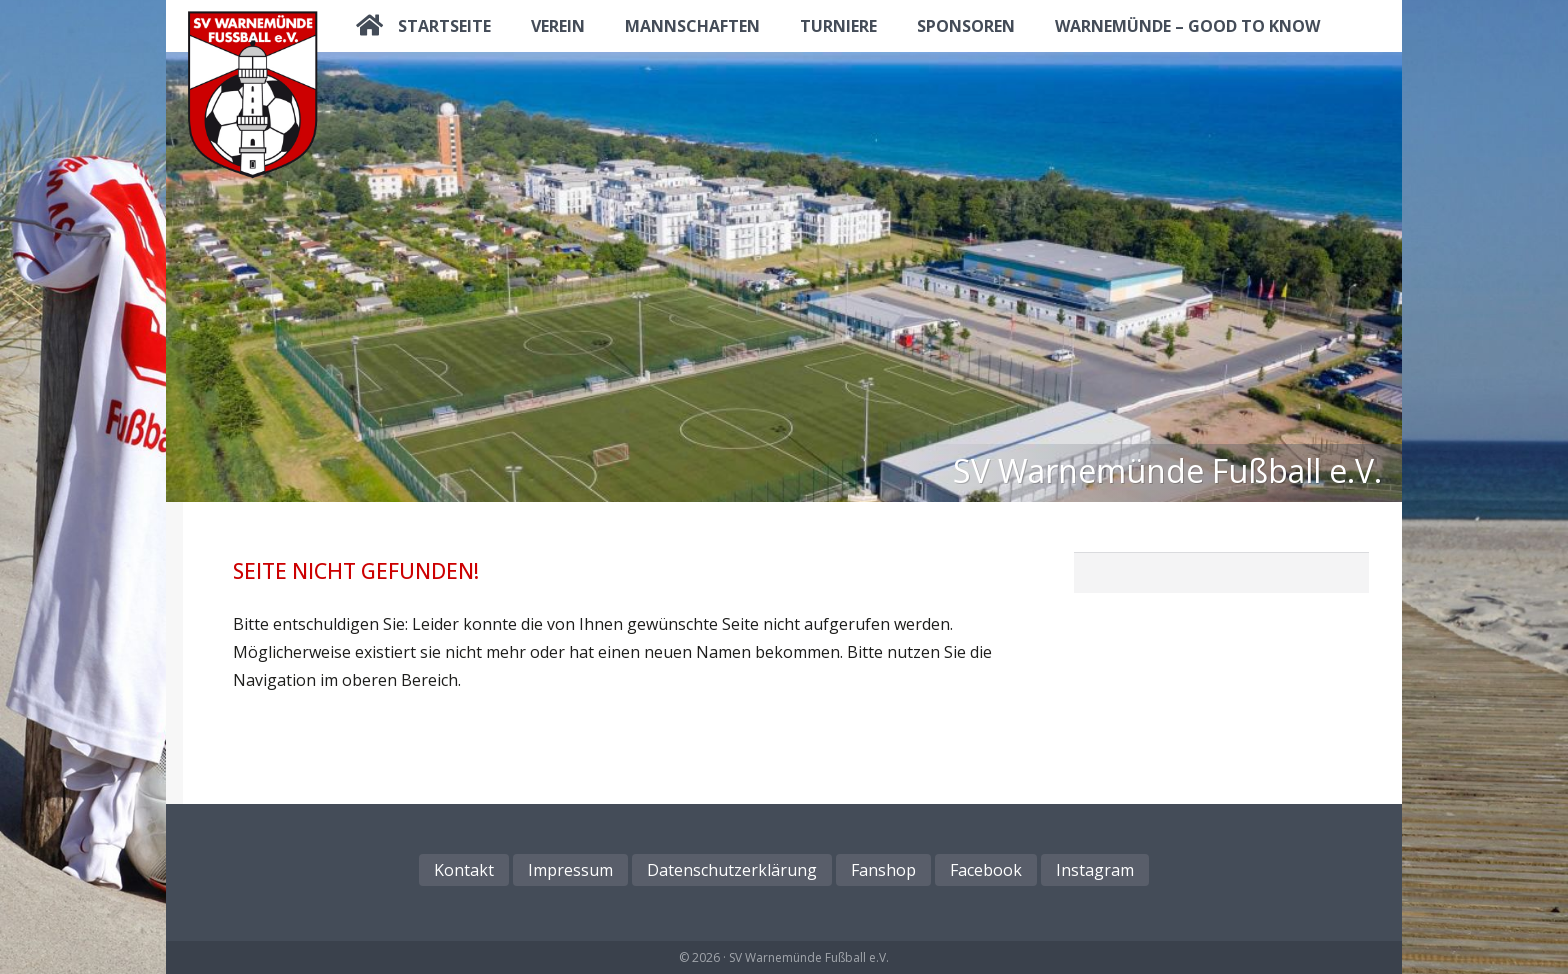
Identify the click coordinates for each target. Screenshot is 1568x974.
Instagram (1095, 870)
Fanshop (883, 870)
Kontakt (464, 870)
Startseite (444, 26)
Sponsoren (966, 26)
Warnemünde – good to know (1187, 26)
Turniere (838, 26)
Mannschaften (692, 26)
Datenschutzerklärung (732, 870)
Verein (558, 26)
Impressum (570, 870)
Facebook (986, 870)
